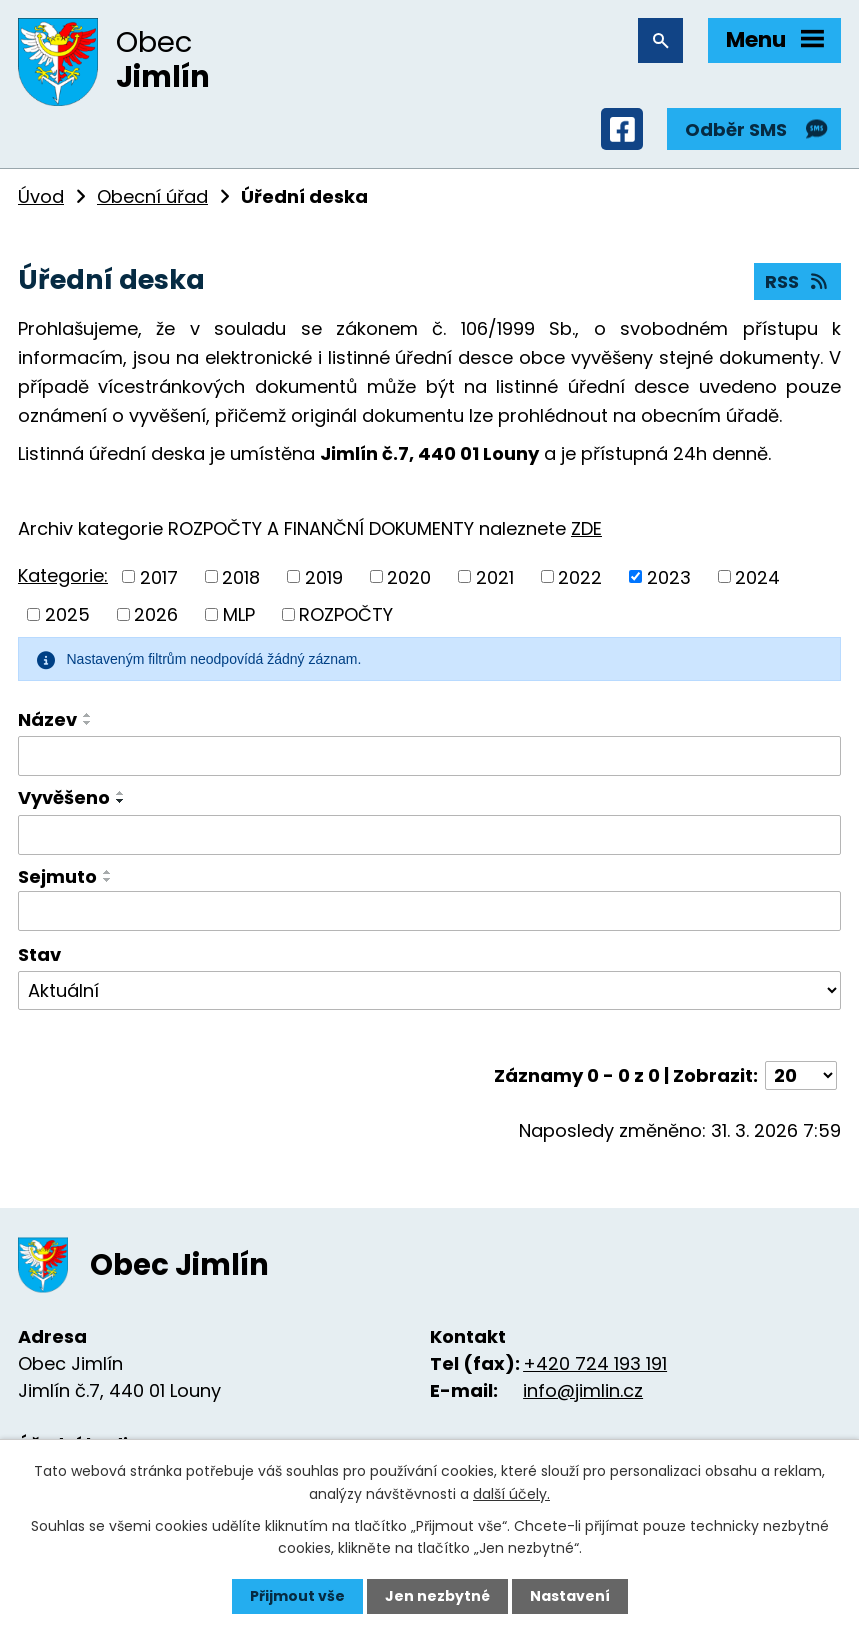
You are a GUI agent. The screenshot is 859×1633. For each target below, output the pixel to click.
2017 (159, 576)
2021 (495, 576)
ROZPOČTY (346, 614)
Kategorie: (63, 575)
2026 (156, 614)
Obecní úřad (152, 196)
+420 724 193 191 (595, 1363)
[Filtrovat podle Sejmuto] (429, 911)
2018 (241, 576)
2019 (324, 576)
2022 (580, 576)
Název (47, 719)
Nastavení (570, 1596)
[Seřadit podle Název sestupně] (88, 723)
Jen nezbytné (437, 1596)
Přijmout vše (297, 1596)
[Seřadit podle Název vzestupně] (88, 715)
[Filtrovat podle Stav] (429, 991)
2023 (669, 576)
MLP (239, 614)
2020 (409, 576)
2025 (67, 614)
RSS (798, 281)
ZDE (586, 528)
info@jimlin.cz (583, 1390)
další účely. (511, 1493)
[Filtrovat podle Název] (429, 756)
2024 (757, 576)
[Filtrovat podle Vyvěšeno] (429, 835)
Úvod (41, 196)
